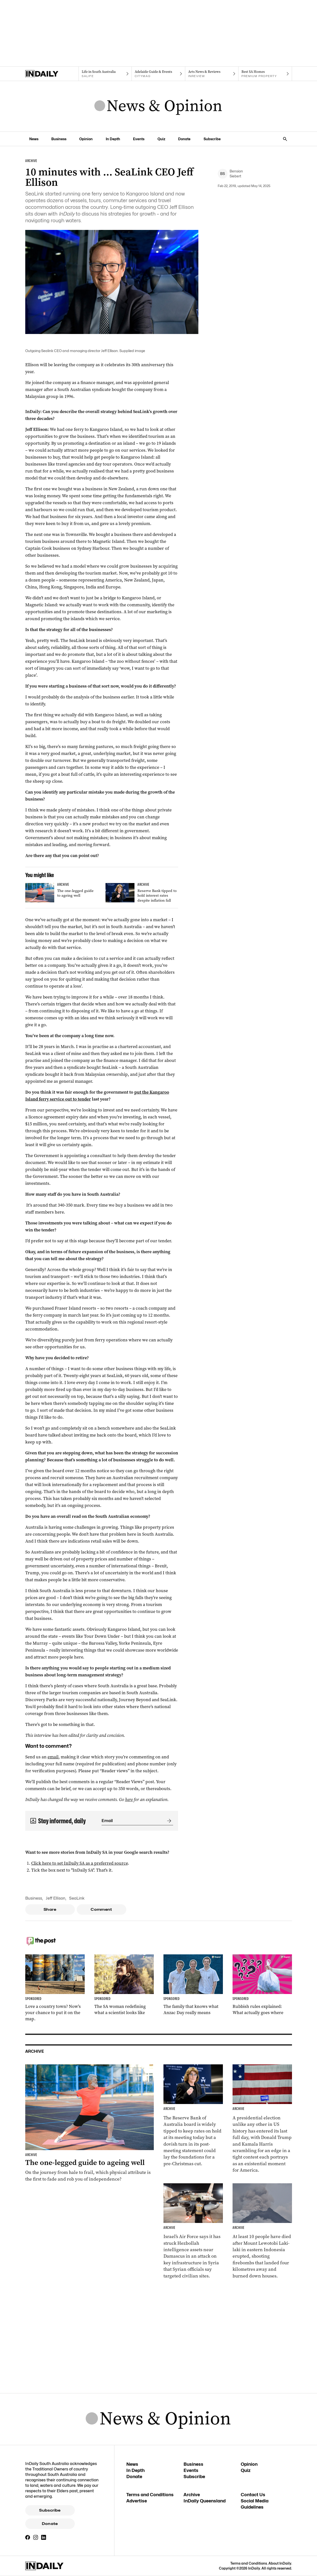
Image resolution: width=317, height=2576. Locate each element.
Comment (101, 1909)
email (53, 1757)
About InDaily (279, 2563)
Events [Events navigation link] (138, 139)
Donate (50, 2523)
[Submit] (168, 1820)
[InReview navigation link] (211, 74)
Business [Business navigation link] (58, 139)
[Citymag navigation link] (158, 74)
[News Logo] (158, 106)
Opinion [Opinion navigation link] (86, 139)
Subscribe (49, 2510)
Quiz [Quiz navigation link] (161, 139)
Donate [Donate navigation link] (184, 139)
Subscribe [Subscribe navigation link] (212, 139)
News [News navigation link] (33, 139)
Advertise (136, 2500)
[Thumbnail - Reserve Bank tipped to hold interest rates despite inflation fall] (142, 893)
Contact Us (253, 2494)
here (129, 1799)
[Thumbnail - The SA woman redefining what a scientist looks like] (124, 1985)
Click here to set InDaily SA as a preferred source (79, 1863)
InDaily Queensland (205, 2500)
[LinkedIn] (43, 2537)
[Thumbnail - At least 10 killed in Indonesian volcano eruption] (262, 2231)
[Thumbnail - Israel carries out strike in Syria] (193, 2231)
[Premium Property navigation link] (265, 74)
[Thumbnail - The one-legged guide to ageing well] (61, 892)
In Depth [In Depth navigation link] (113, 139)
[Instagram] (35, 2537)
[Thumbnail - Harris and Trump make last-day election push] (262, 2118)
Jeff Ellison (55, 1898)
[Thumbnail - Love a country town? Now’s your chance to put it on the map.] (55, 1988)
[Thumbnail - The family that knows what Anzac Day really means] (193, 1985)
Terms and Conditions (150, 2494)
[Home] (52, 74)
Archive (192, 2494)
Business (33, 1898)
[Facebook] (27, 2537)
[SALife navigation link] (105, 74)
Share (50, 1909)
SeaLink (76, 1898)
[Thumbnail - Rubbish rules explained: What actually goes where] (262, 1985)
